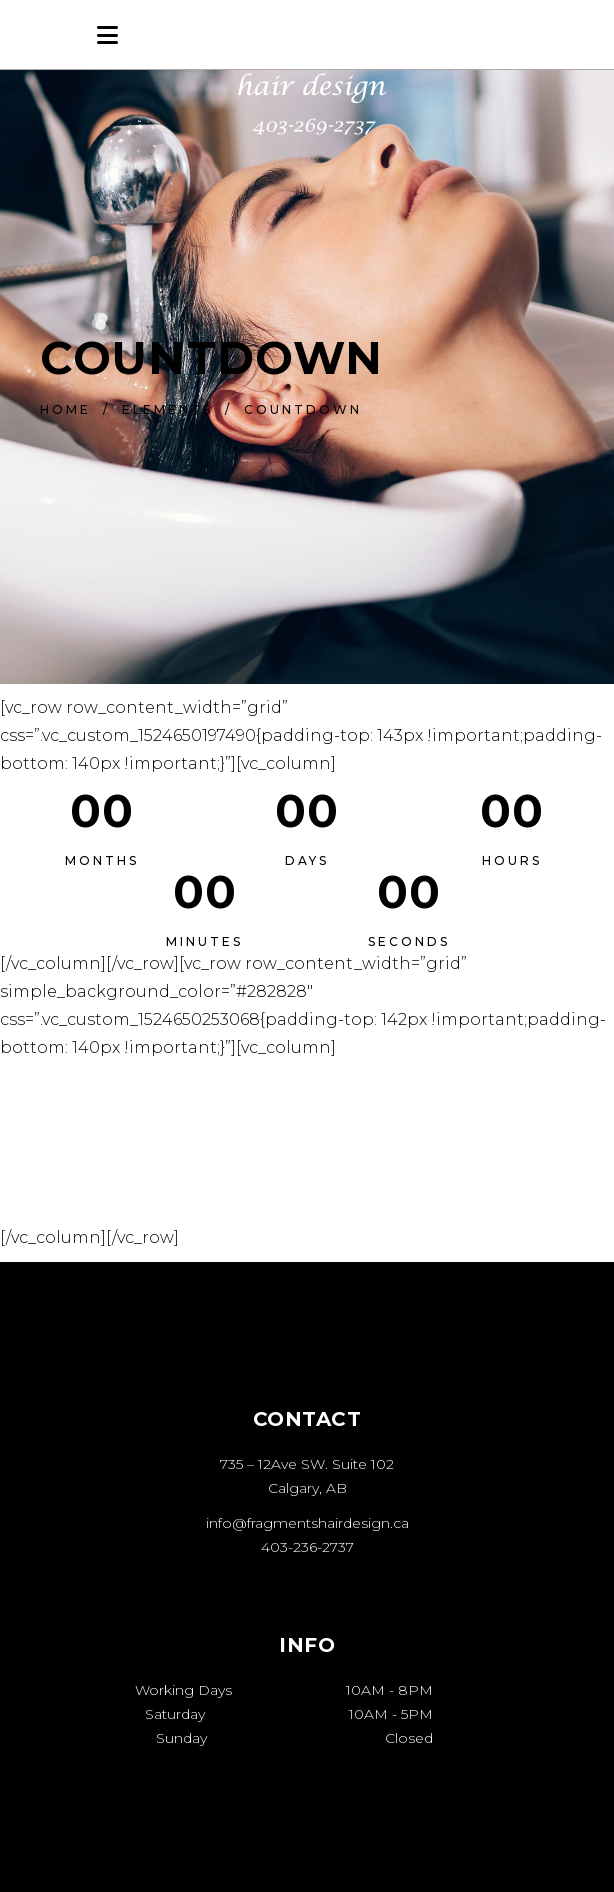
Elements (167, 409)
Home (65, 409)
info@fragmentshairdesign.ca (307, 1523)
